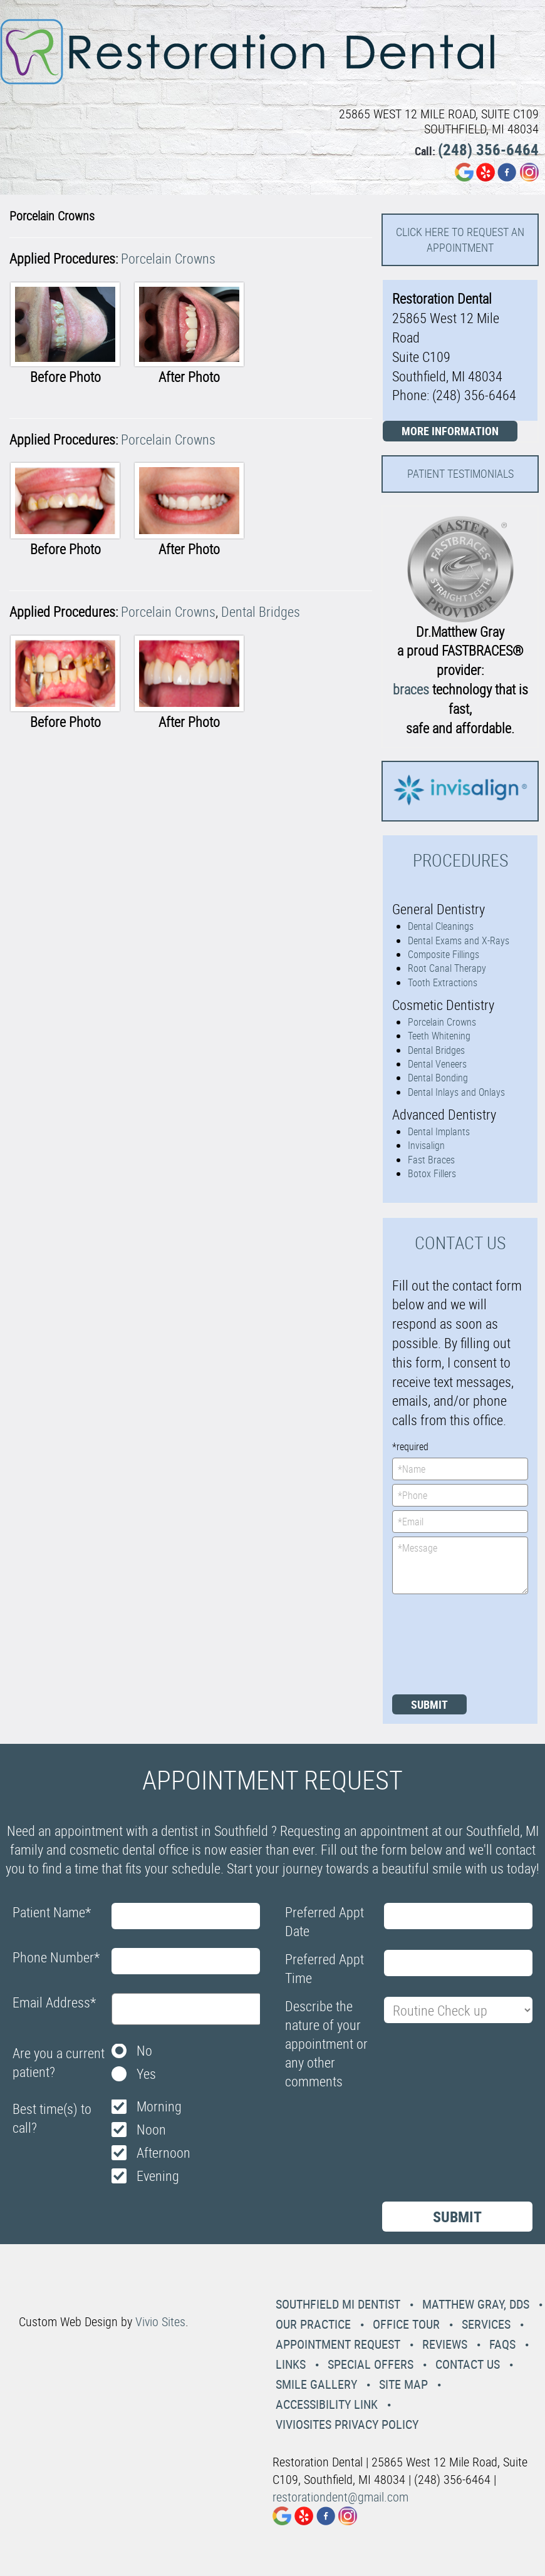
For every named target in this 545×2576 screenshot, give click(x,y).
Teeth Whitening (439, 1036)
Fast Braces (431, 1160)
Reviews (444, 2344)
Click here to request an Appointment (460, 239)
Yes (146, 2073)
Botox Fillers (432, 1173)
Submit (429, 1704)
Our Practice (313, 2324)
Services (486, 2324)
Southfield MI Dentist (338, 2303)
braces (411, 689)
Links (291, 2364)
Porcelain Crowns (168, 258)
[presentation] (443, 1643)
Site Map (403, 2384)
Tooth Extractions (442, 982)
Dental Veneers (437, 1064)
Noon (151, 2129)
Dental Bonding (438, 1077)
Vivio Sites (160, 2321)
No (144, 2050)
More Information (450, 430)
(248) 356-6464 (488, 149)
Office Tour (406, 2324)
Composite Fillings (443, 954)
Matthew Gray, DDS (475, 2303)
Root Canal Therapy (447, 968)
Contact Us (467, 2364)
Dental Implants (439, 1131)
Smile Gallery (316, 2384)
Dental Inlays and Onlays (456, 1092)
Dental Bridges (260, 611)
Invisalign (426, 1145)
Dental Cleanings (441, 926)
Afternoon (163, 2152)
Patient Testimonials (460, 473)
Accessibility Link (327, 2404)
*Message (460, 1565)
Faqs (502, 2344)
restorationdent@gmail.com (340, 2496)
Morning (159, 2106)
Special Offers (370, 2364)
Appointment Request (338, 2344)
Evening (158, 2175)
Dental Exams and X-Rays (458, 940)
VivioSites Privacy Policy (347, 2424)
